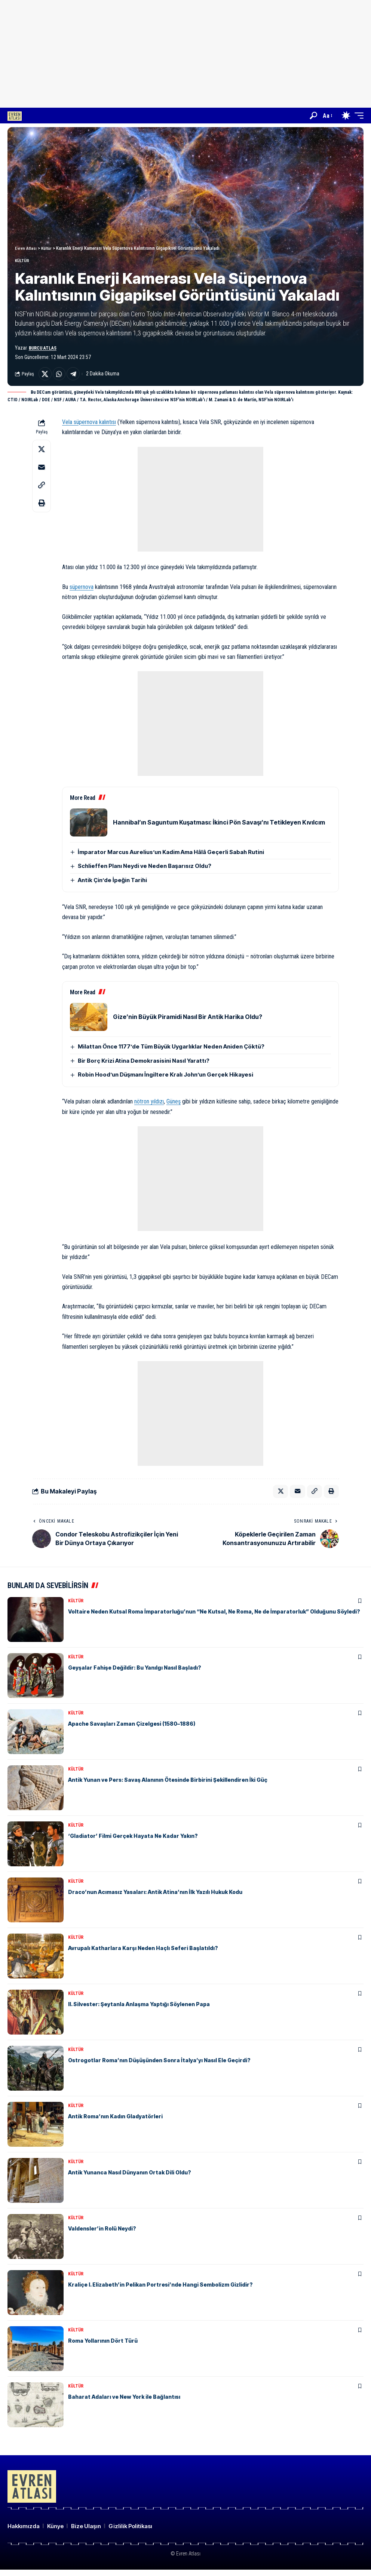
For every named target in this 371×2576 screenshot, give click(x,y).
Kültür (24, 261)
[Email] (41, 471)
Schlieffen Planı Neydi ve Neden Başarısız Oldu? (144, 870)
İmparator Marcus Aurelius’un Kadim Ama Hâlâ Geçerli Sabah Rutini (171, 856)
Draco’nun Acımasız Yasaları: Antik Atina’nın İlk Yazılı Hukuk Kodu (163, 1898)
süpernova (81, 591)
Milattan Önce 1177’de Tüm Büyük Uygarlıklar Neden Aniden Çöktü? (171, 1050)
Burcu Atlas (44, 350)
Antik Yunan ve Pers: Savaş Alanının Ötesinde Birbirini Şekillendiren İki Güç (176, 1786)
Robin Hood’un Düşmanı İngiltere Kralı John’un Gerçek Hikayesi (165, 1079)
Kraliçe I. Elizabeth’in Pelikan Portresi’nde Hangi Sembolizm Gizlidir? (168, 2290)
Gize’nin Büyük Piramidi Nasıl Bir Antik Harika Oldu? (187, 1021)
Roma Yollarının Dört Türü (105, 2347)
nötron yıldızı (149, 1105)
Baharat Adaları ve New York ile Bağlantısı (129, 2403)
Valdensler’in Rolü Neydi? (105, 2234)
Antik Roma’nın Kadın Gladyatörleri (119, 2122)
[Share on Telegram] (78, 377)
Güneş (173, 1105)
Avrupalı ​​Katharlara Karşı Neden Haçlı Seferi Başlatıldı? (149, 1954)
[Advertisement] (188, 52)
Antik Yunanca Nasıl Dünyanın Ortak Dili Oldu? (135, 2178)
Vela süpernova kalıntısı (89, 426)
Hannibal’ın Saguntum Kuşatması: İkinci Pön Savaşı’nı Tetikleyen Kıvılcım (219, 826)
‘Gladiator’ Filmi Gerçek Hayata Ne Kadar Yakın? (138, 1842)
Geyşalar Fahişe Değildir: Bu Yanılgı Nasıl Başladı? (140, 1673)
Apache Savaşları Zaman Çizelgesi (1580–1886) (138, 1730)
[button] (313, 115)
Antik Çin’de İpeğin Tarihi (112, 884)
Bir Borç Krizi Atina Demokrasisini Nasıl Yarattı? (143, 1064)
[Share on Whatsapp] (62, 377)
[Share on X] (46, 377)
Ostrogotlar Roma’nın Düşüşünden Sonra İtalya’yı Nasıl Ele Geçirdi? (167, 2066)
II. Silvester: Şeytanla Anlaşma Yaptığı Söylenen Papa (145, 2010)
